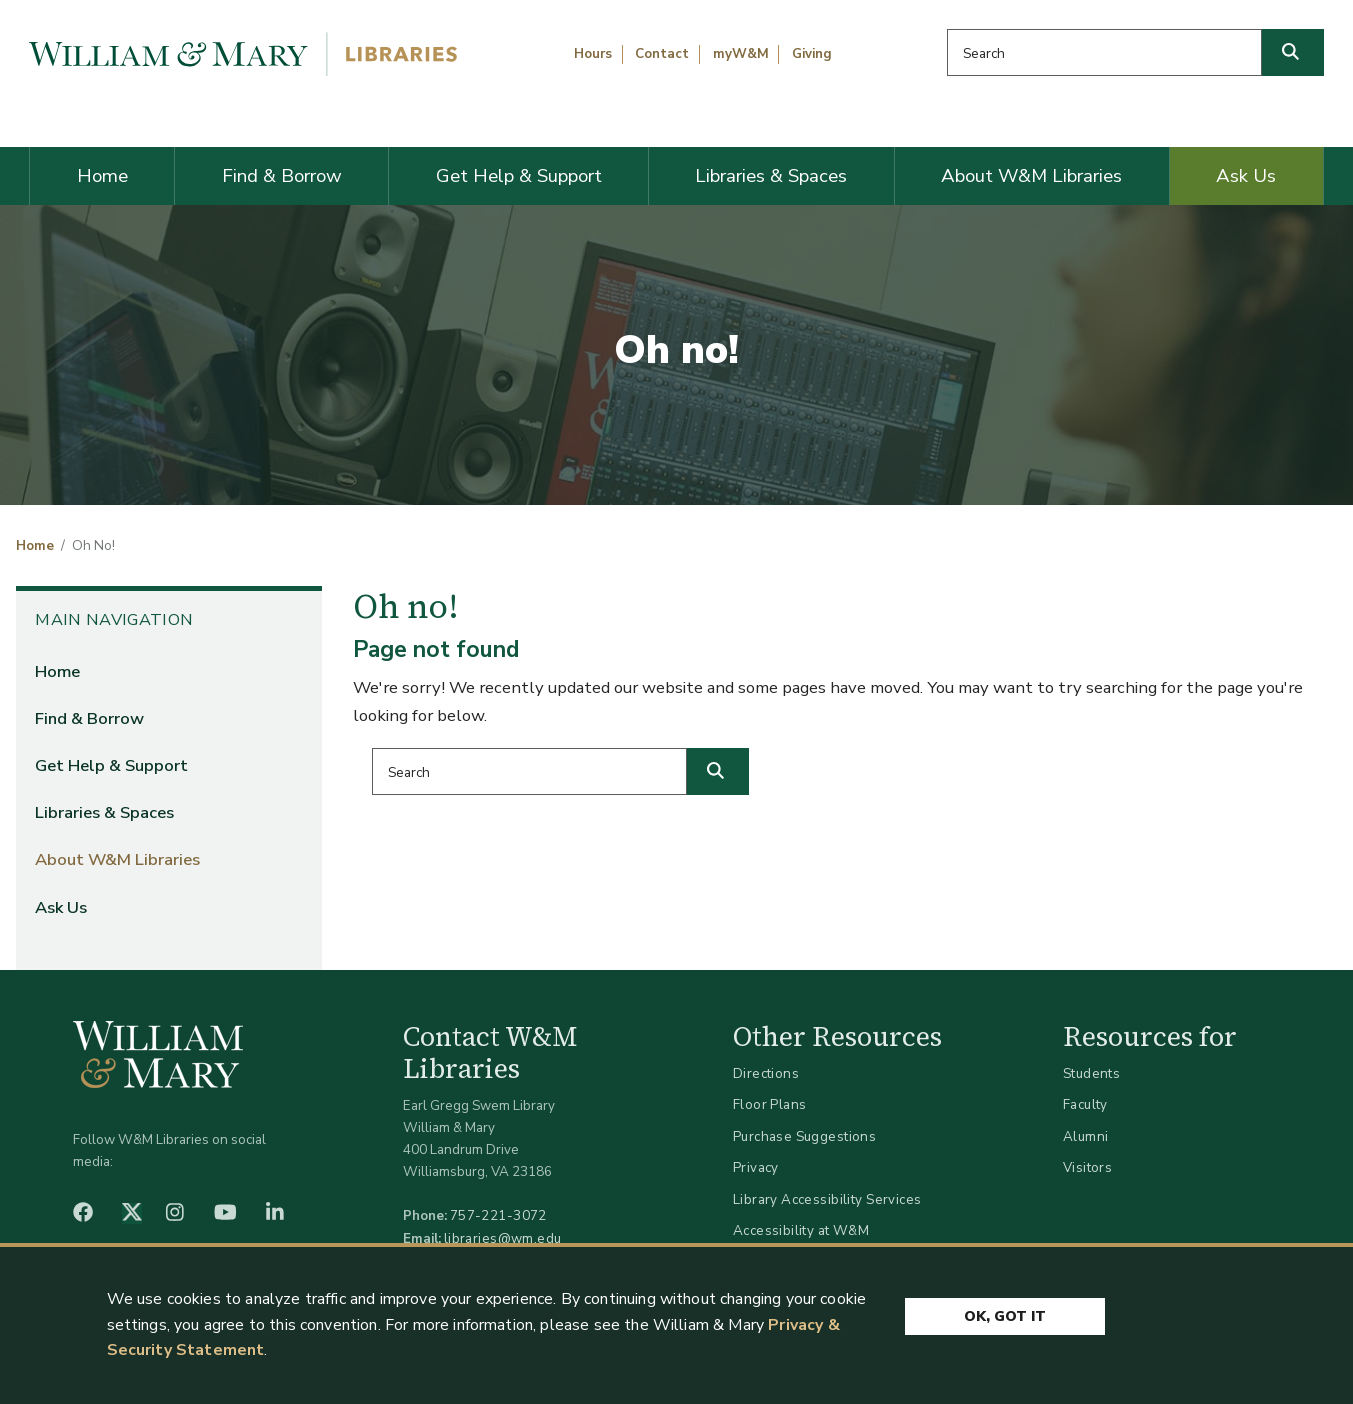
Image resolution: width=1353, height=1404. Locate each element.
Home (102, 176)
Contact (662, 54)
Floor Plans (770, 1104)
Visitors (1087, 1167)
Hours (593, 54)
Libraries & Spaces (771, 176)
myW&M (741, 54)
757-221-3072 (498, 1215)
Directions (766, 1073)
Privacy (756, 1167)
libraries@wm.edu (503, 1238)
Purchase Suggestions (804, 1136)
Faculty (1085, 1104)
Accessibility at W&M (801, 1230)
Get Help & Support (519, 176)
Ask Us (1246, 176)
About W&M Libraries (1031, 176)
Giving (812, 54)
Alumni (1086, 1136)
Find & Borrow (282, 176)
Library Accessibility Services (827, 1199)
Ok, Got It (1005, 1316)
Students (1091, 1073)
